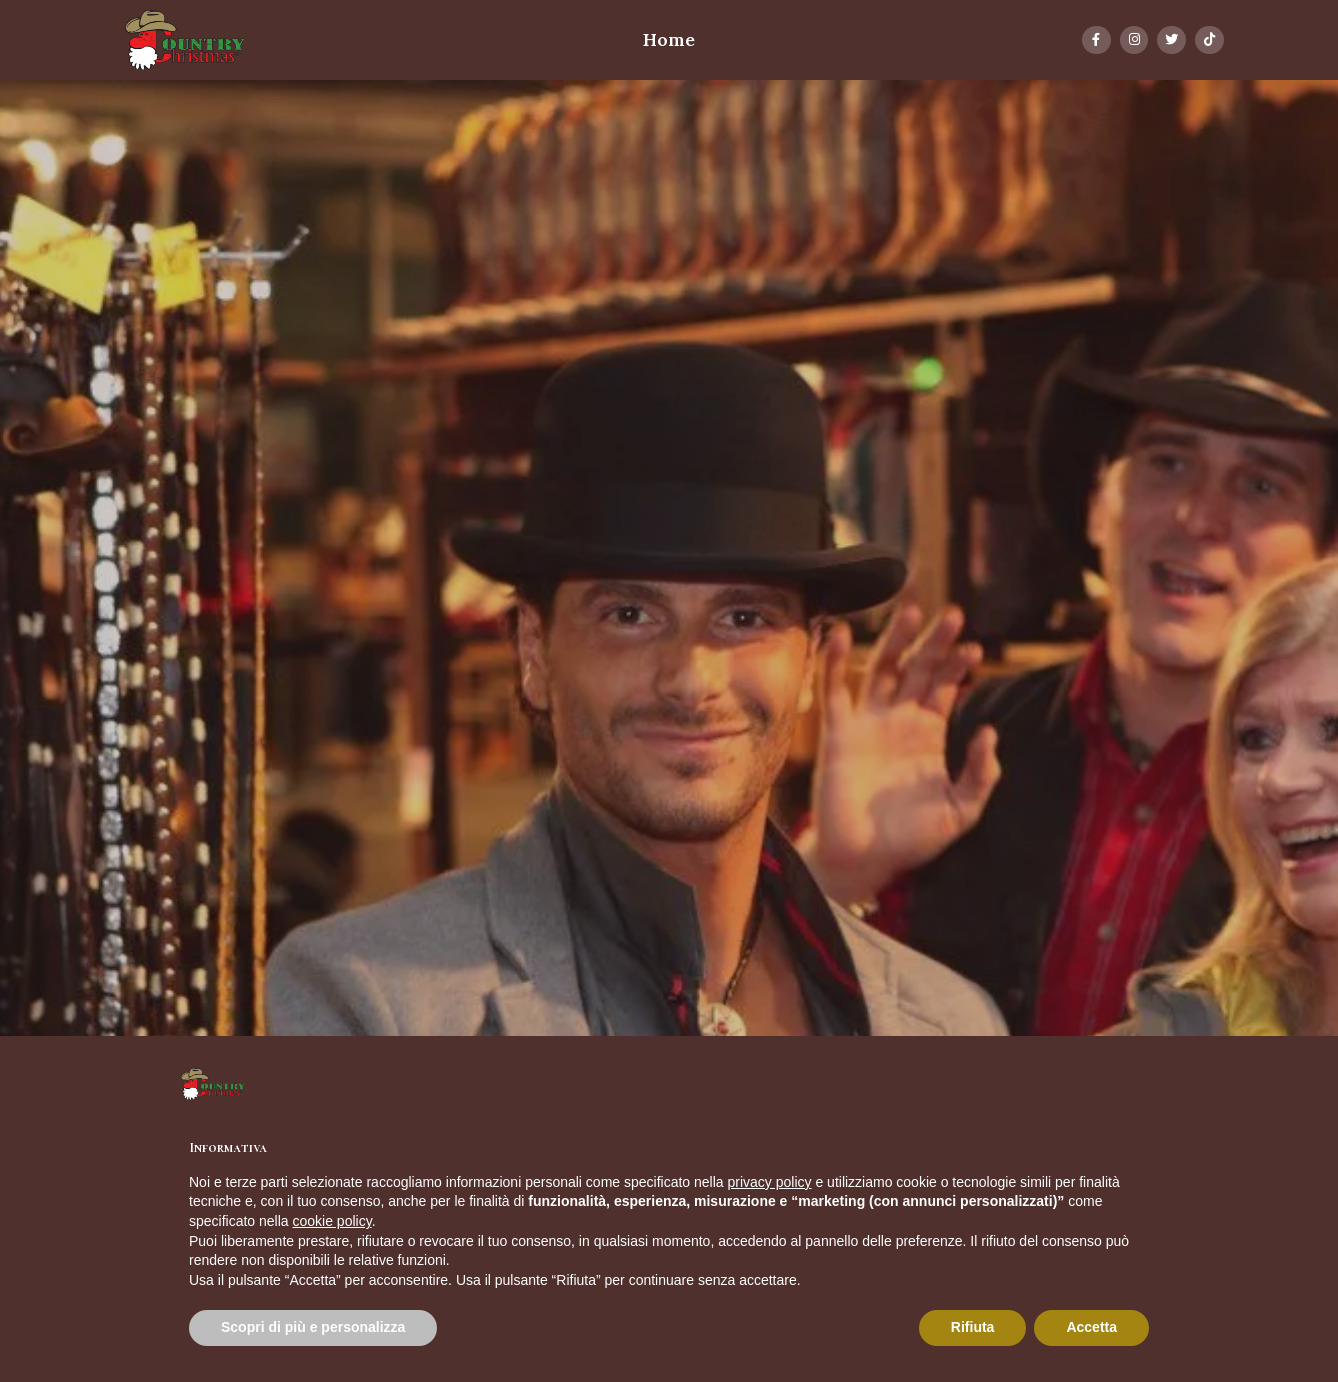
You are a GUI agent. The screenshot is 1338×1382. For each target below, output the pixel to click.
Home (669, 39)
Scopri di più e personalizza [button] (313, 1327)
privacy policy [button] (770, 1182)
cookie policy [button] (332, 1221)
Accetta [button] (1091, 1327)
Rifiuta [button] (973, 1327)
